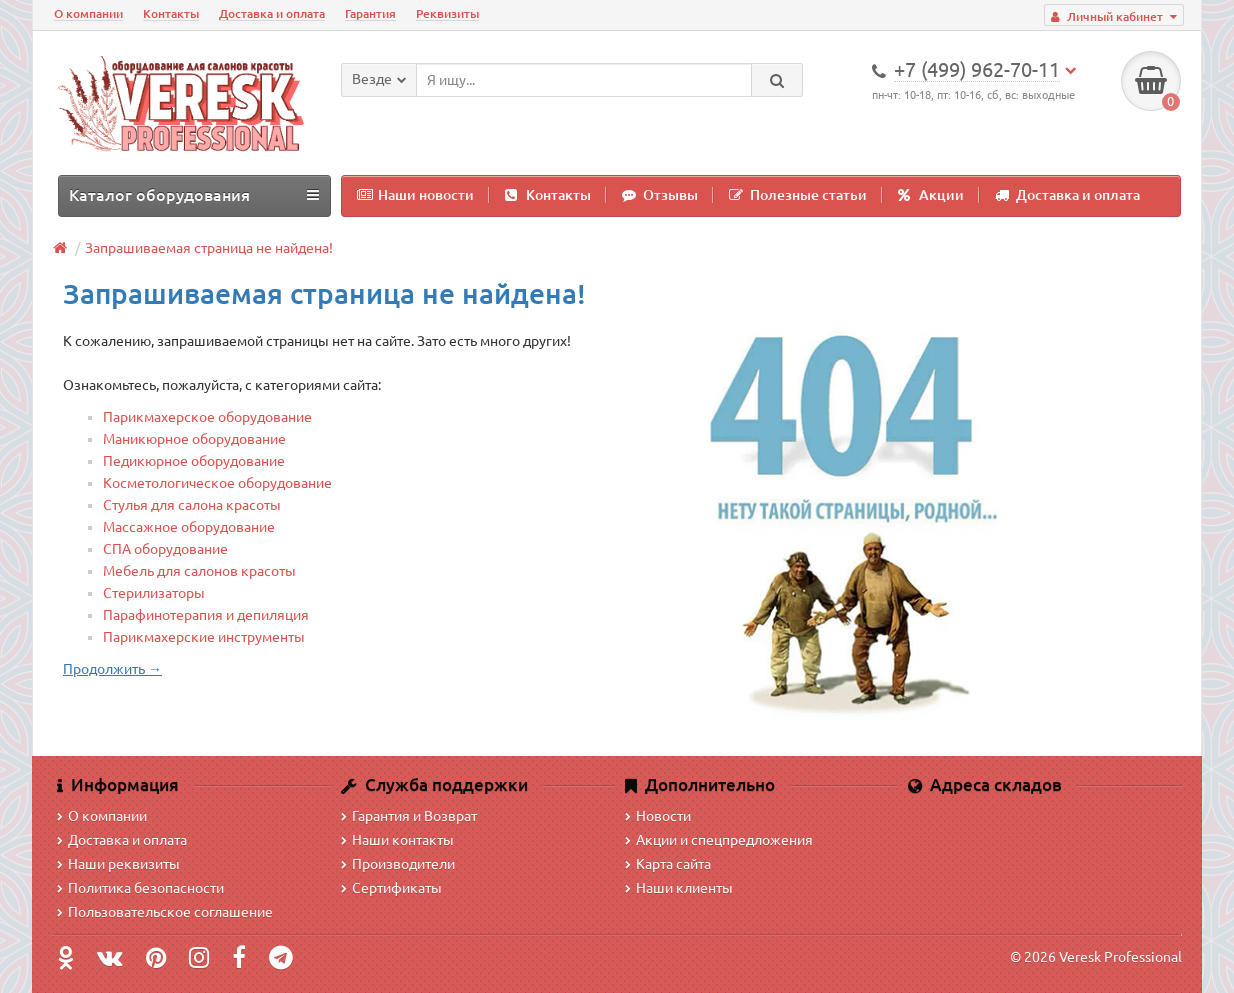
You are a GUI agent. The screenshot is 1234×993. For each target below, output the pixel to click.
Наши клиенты (679, 888)
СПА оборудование (165, 549)
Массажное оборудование (189, 527)
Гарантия (370, 13)
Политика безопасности (140, 888)
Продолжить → (112, 669)
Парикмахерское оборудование (207, 417)
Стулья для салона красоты (192, 505)
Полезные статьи (798, 195)
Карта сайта (668, 864)
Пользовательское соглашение (165, 912)
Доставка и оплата (272, 13)
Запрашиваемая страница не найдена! (209, 248)
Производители (398, 864)
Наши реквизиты (118, 864)
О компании (88, 13)
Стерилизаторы (154, 593)
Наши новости (415, 195)
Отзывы (660, 195)
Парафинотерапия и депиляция (206, 615)
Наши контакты (397, 840)
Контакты (171, 13)
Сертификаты (391, 888)
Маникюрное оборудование (194, 439)
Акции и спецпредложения (719, 840)
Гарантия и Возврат (409, 816)
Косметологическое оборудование (217, 483)
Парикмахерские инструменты (204, 637)
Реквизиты (447, 13)
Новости (658, 816)
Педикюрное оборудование (194, 461)
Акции (931, 195)
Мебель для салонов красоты (199, 571)
